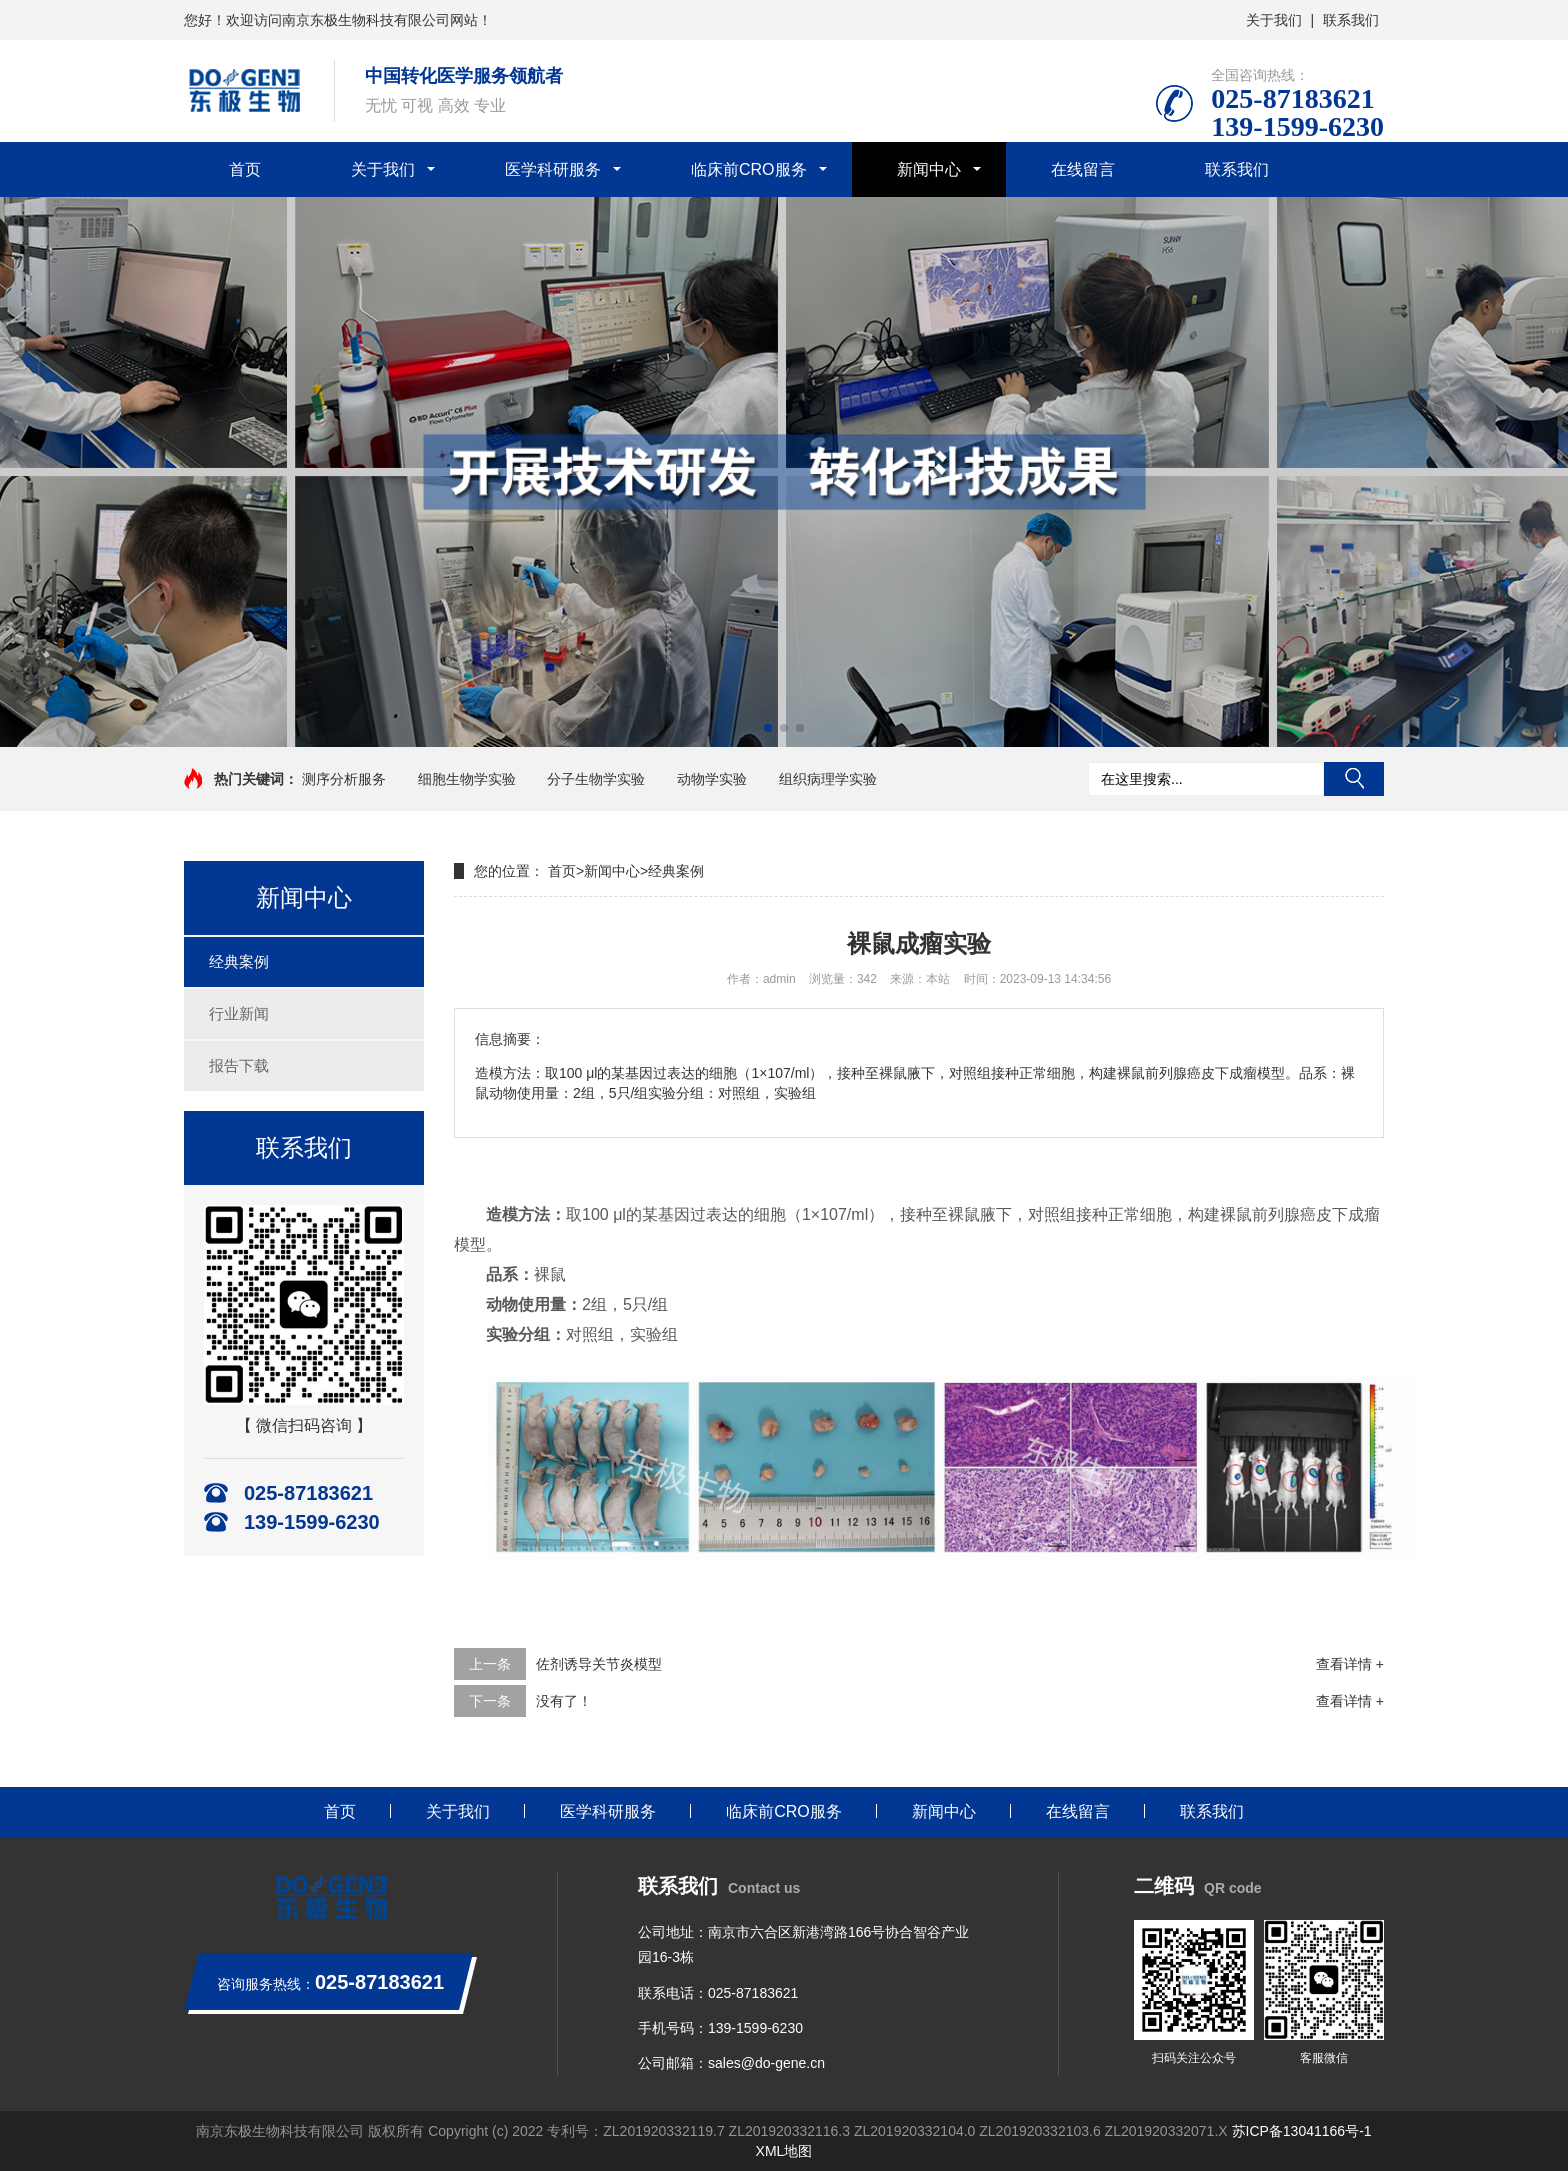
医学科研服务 (553, 169)
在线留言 (1083, 169)
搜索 (1354, 779)
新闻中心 (929, 169)
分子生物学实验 (596, 779)
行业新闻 (239, 1013)
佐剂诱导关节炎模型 (599, 1664)
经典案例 (239, 961)
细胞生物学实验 (467, 779)
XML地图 (784, 2151)
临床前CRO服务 (749, 169)
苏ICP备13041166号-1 (1302, 2131)
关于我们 (1274, 20)
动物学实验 (712, 779)
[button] (768, 728)
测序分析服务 (344, 779)
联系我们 (1351, 20)
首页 (245, 169)
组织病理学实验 (828, 779)
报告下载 (239, 1065)
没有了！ (564, 1701)
